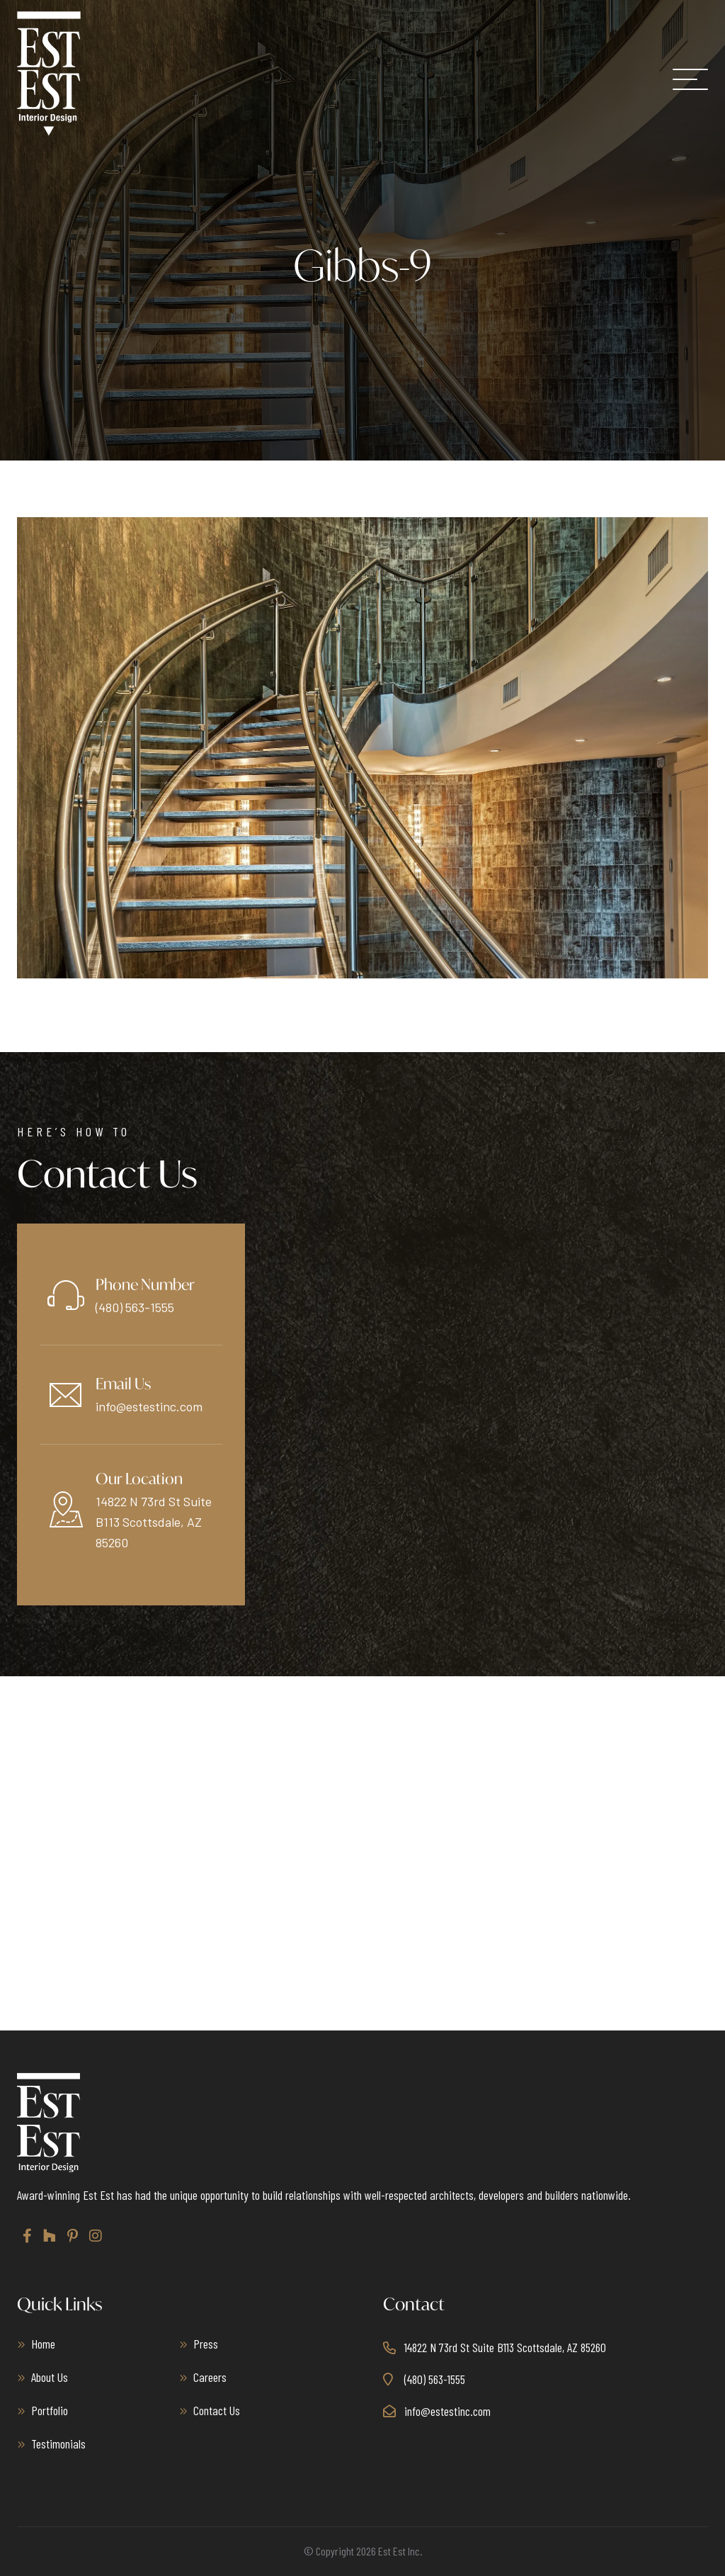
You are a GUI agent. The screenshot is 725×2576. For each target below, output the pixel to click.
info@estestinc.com (149, 1406)
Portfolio (49, 2410)
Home (43, 2343)
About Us (49, 2377)
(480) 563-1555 (135, 1307)
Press (205, 2343)
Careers (210, 2377)
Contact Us (216, 2410)
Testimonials (58, 2443)
